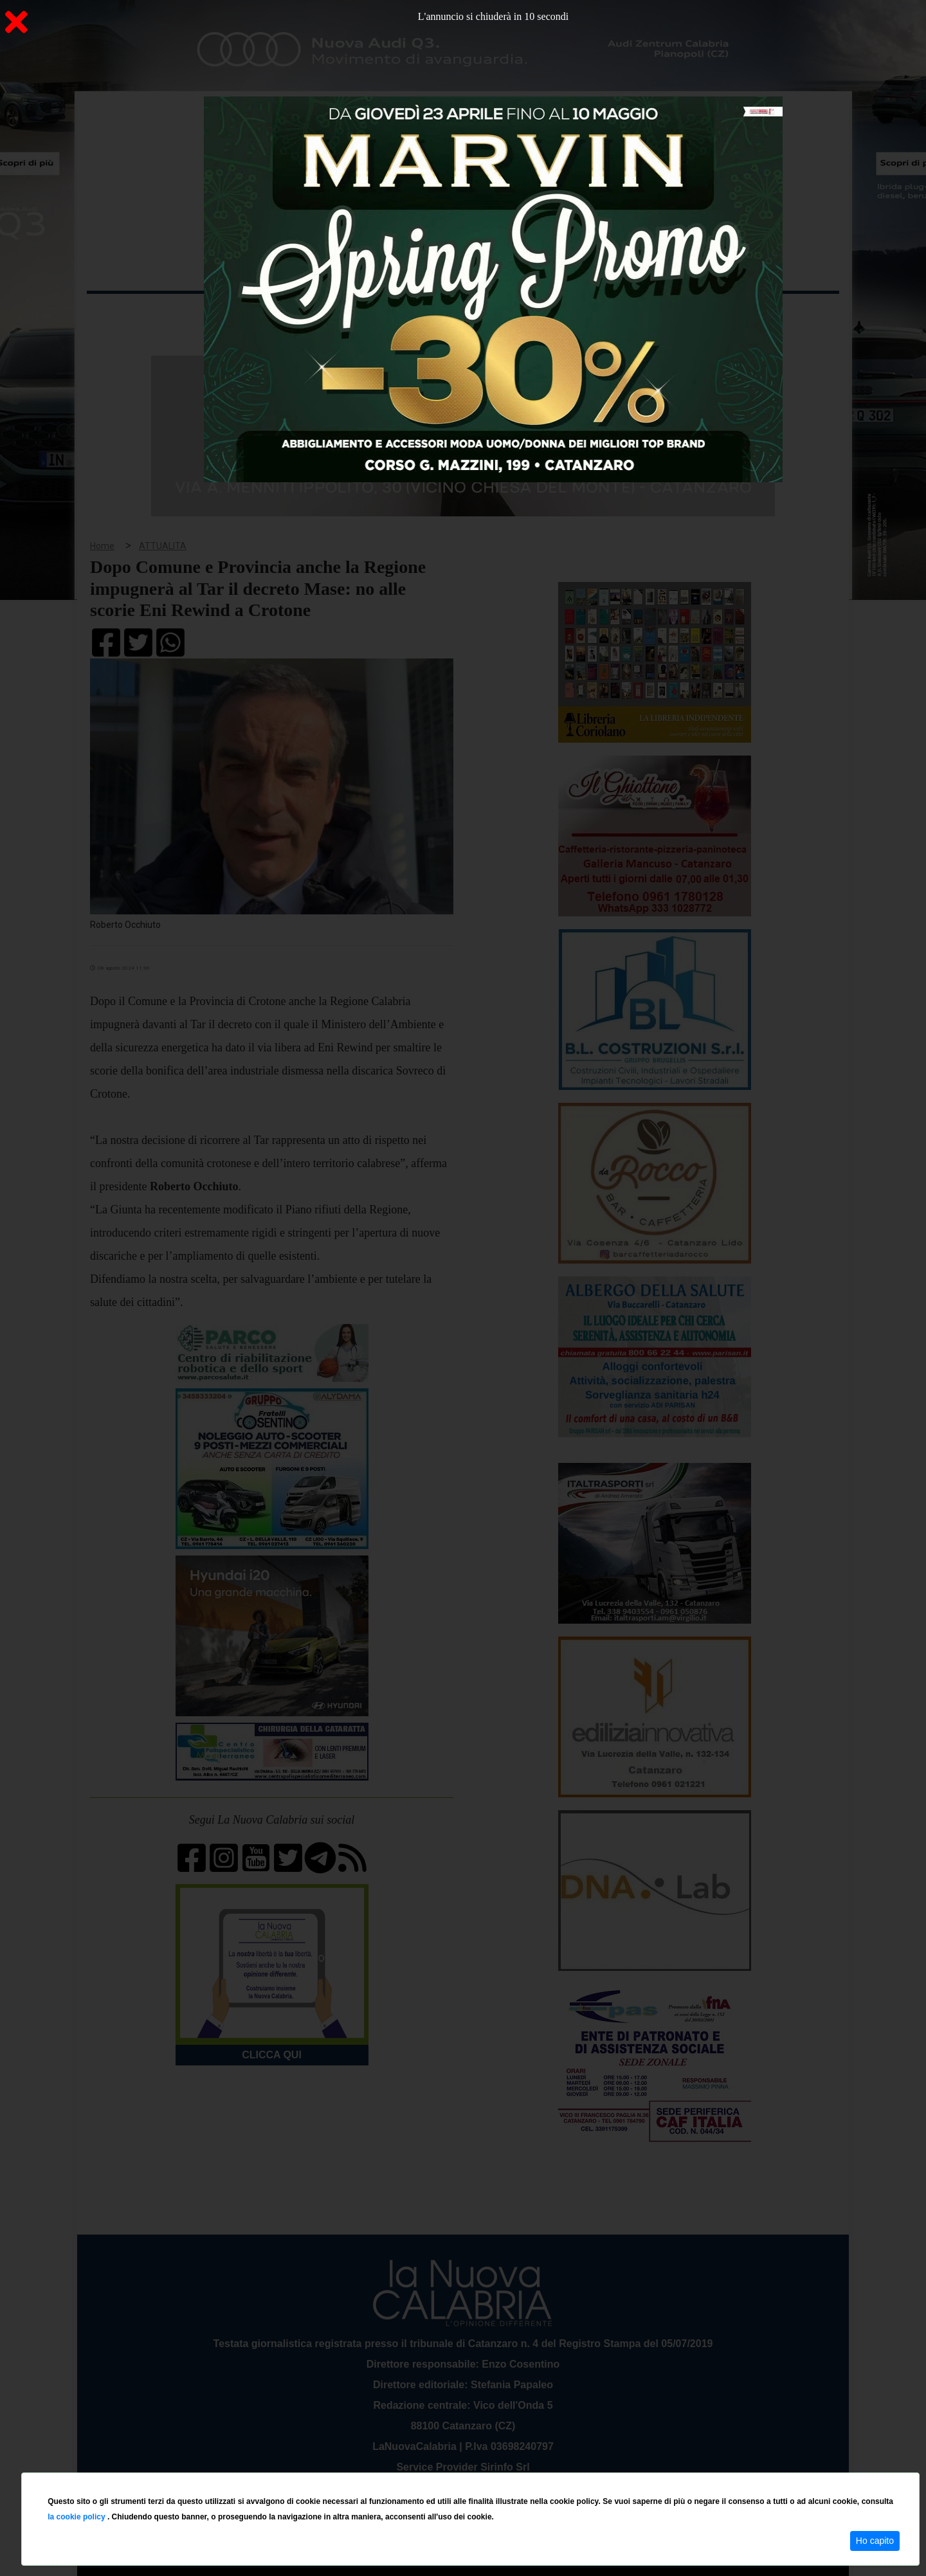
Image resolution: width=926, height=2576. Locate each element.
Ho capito (875, 2540)
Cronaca (221, 314)
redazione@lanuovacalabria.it (491, 2467)
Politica (270, 314)
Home (119, 312)
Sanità (314, 314)
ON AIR (789, 316)
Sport (464, 314)
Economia (416, 314)
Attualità (360, 314)
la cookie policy (77, 2516)
